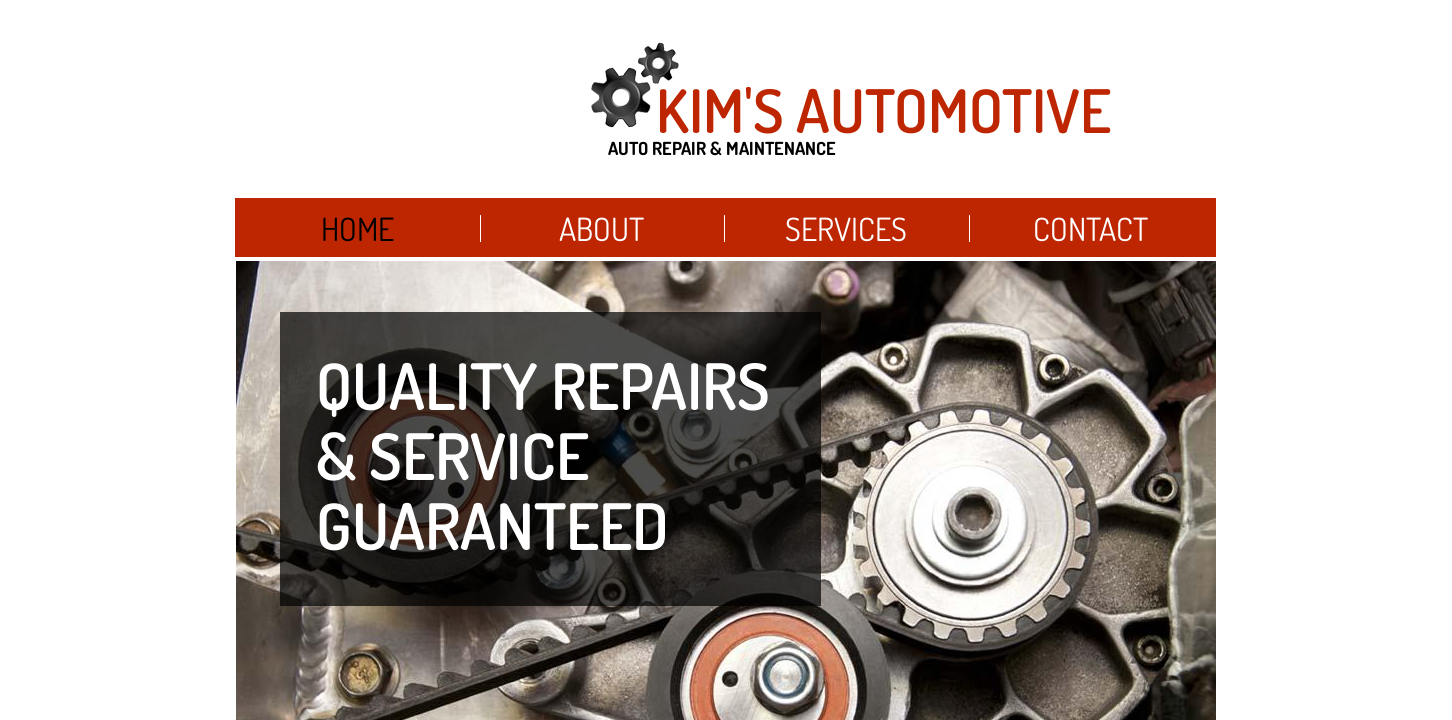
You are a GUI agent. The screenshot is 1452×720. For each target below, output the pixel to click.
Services (846, 228)
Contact (1090, 228)
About (601, 228)
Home (357, 228)
